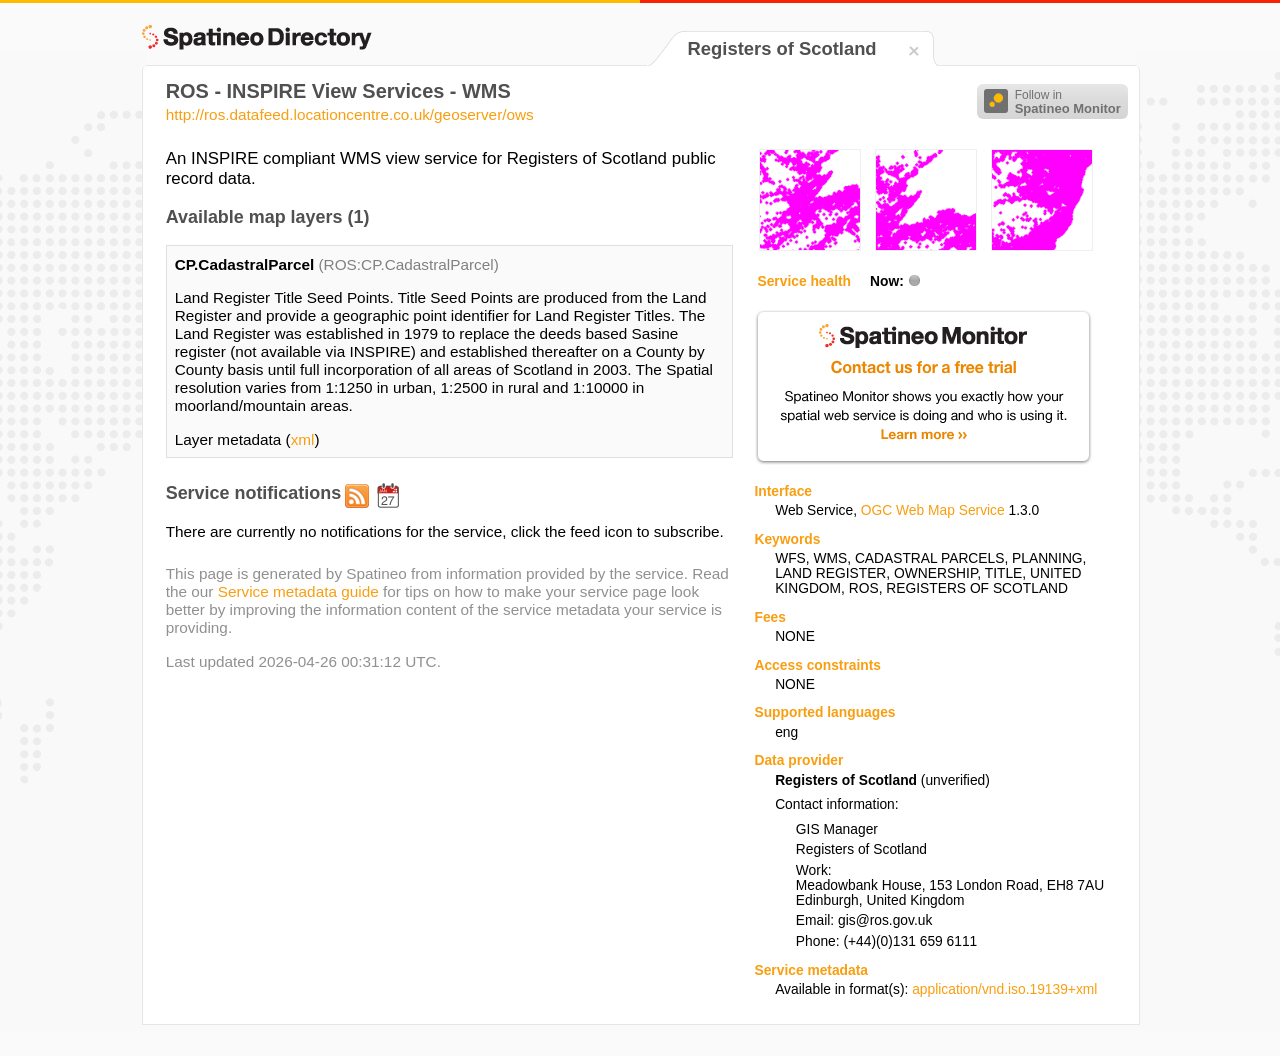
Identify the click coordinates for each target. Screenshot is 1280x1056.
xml (303, 439)
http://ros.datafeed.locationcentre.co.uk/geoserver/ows (350, 114)
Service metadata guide (298, 591)
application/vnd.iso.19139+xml (1004, 989)
